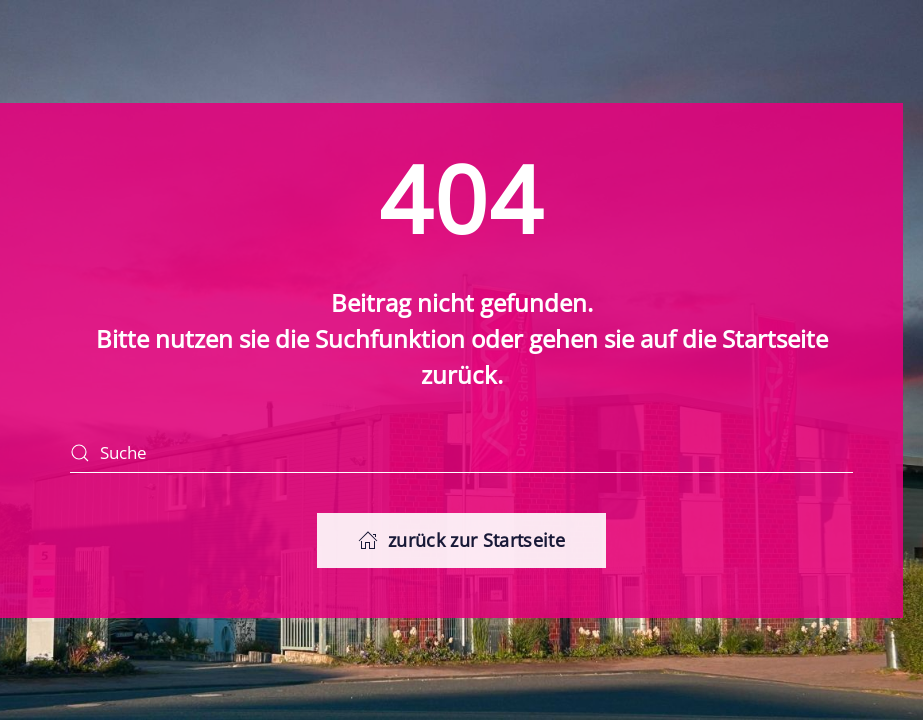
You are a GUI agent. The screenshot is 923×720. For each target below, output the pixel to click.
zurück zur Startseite (461, 540)
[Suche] (461, 453)
